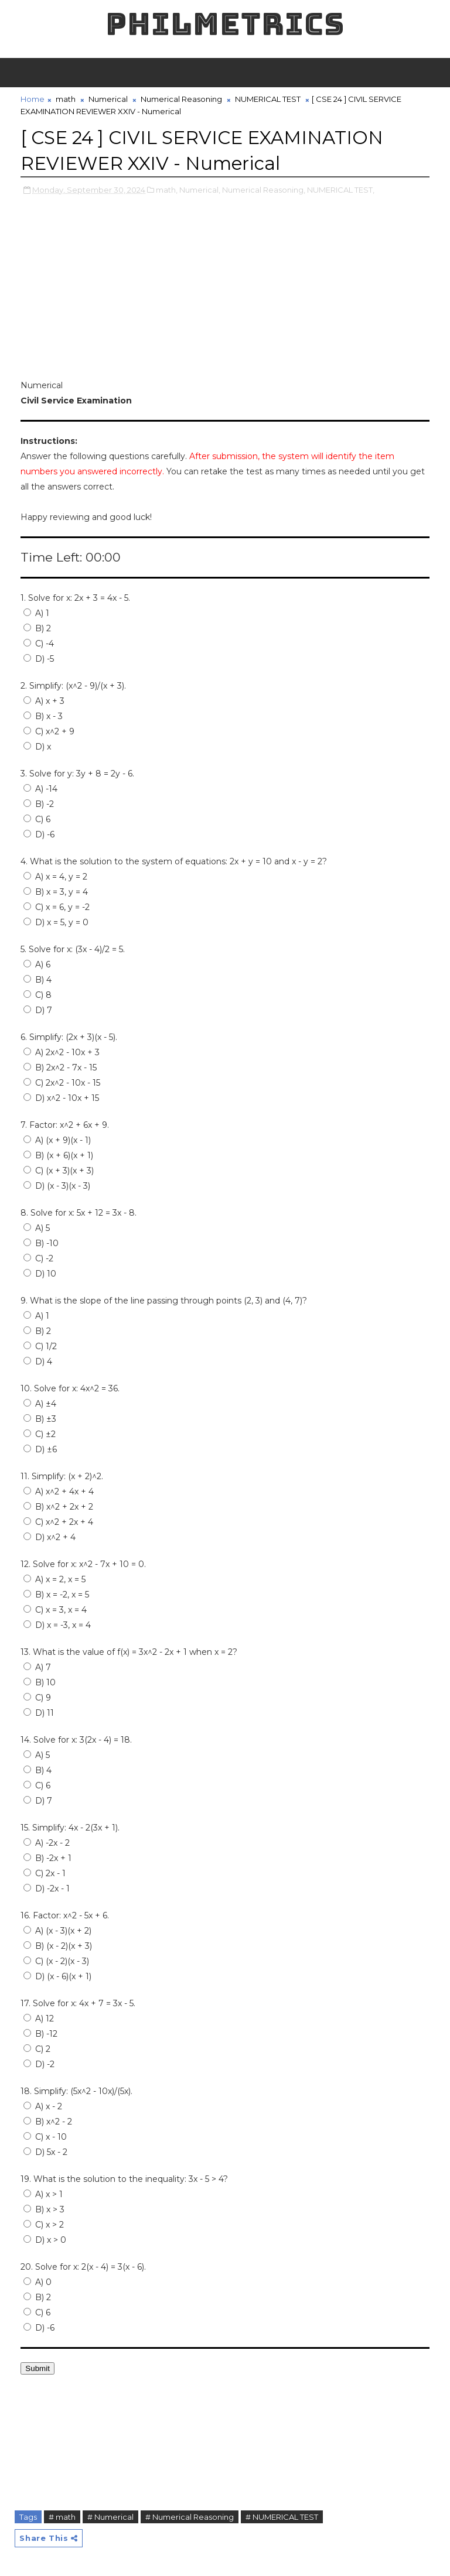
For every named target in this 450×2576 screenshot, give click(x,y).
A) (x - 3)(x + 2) (57, 1930)
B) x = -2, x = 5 (56, 1594)
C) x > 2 (43, 2224)
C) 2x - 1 (44, 1872)
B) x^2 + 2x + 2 (58, 1506)
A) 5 (36, 1227)
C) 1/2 (40, 1345)
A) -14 (40, 788)
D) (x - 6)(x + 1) (57, 1976)
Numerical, (199, 189)
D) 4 (37, 1361)
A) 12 (38, 2018)
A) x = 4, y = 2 (55, 876)
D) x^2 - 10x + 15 (61, 1097)
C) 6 (36, 818)
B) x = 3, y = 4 (55, 891)
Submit (37, 2367)
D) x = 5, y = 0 (55, 921)
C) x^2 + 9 (48, 731)
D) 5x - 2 (45, 2151)
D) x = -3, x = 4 (57, 1624)
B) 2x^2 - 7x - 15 (60, 1067)
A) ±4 (39, 1403)
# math (62, 2516)
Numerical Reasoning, (263, 189)
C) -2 (38, 1258)
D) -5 (38, 658)
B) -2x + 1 (47, 1857)
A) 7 (37, 1666)
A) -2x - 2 (46, 1842)
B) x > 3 (43, 2209)
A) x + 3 (43, 700)
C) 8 (37, 994)
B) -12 (40, 2033)
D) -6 (38, 834)
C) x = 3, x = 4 (55, 1609)
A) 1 (36, 612)
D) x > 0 (44, 2239)
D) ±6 (40, 1448)
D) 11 (38, 1712)
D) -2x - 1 (46, 1888)
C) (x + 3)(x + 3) (58, 1170)
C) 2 (36, 2048)
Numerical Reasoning (181, 99)
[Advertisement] (225, 295)
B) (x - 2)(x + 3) (57, 1945)
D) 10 (39, 1273)
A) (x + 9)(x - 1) (57, 1139)
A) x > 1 (43, 2193)
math (66, 99)
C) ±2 (39, 1433)
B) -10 (41, 1242)
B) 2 (37, 627)
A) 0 (37, 2281)
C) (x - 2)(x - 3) (56, 1960)
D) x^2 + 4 (49, 1536)
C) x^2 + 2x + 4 (58, 1521)
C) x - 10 (45, 2136)
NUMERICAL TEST (268, 99)
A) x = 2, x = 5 (54, 1578)
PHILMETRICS (225, 24)
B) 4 (37, 979)
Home (33, 99)
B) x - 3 (43, 715)
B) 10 (39, 1682)
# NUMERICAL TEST (282, 2516)
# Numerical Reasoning (189, 2516)
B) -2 (38, 803)
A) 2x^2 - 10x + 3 (61, 1051)
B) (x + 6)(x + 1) (58, 1155)
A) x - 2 (42, 2106)
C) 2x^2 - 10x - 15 (61, 1082)
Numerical (108, 99)
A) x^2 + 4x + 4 (58, 1491)
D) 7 (37, 1009)
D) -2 (38, 2063)
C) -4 (38, 643)
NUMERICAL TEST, (340, 189)
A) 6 (36, 964)
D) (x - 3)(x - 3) (56, 1185)
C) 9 (37, 1697)
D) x (37, 746)
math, (167, 189)
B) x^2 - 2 (47, 2121)
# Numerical (110, 2516)
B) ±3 (39, 1418)
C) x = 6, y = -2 (56, 906)
